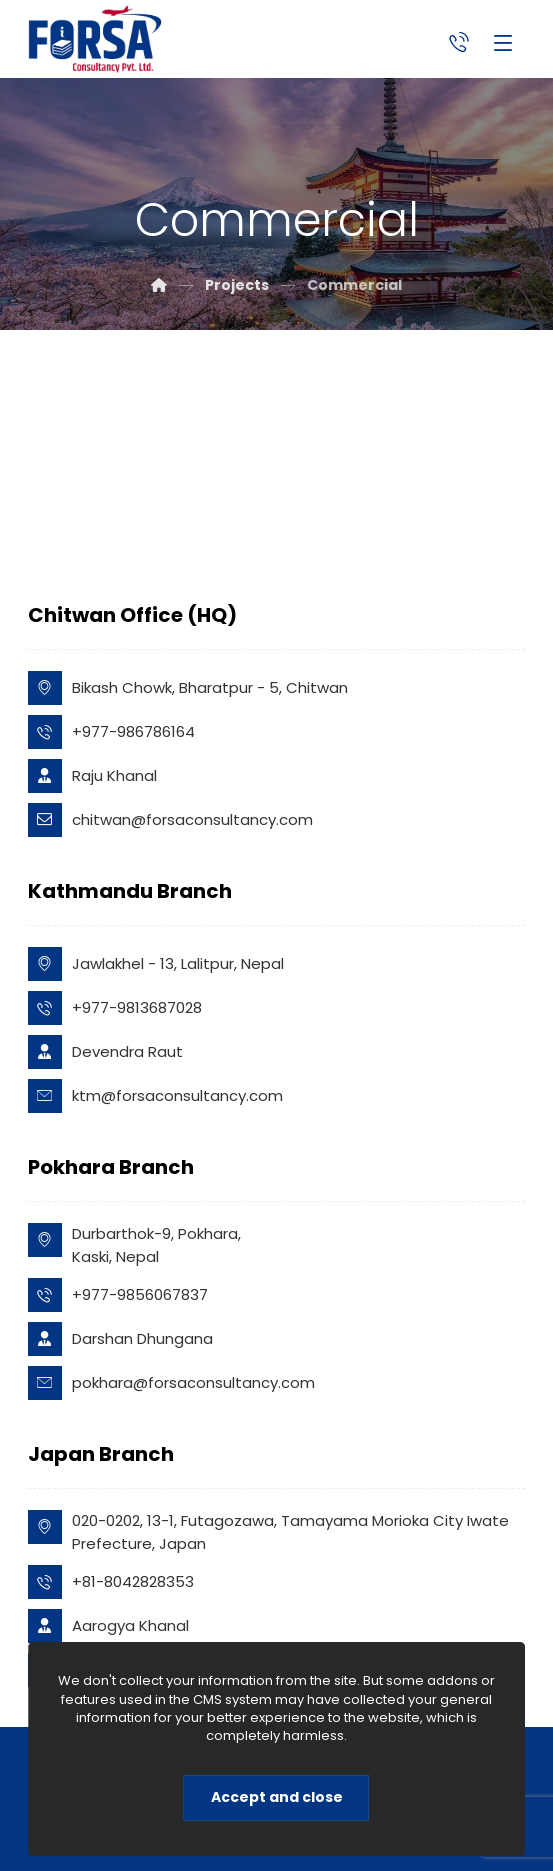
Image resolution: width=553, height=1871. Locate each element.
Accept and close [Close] (277, 1797)
